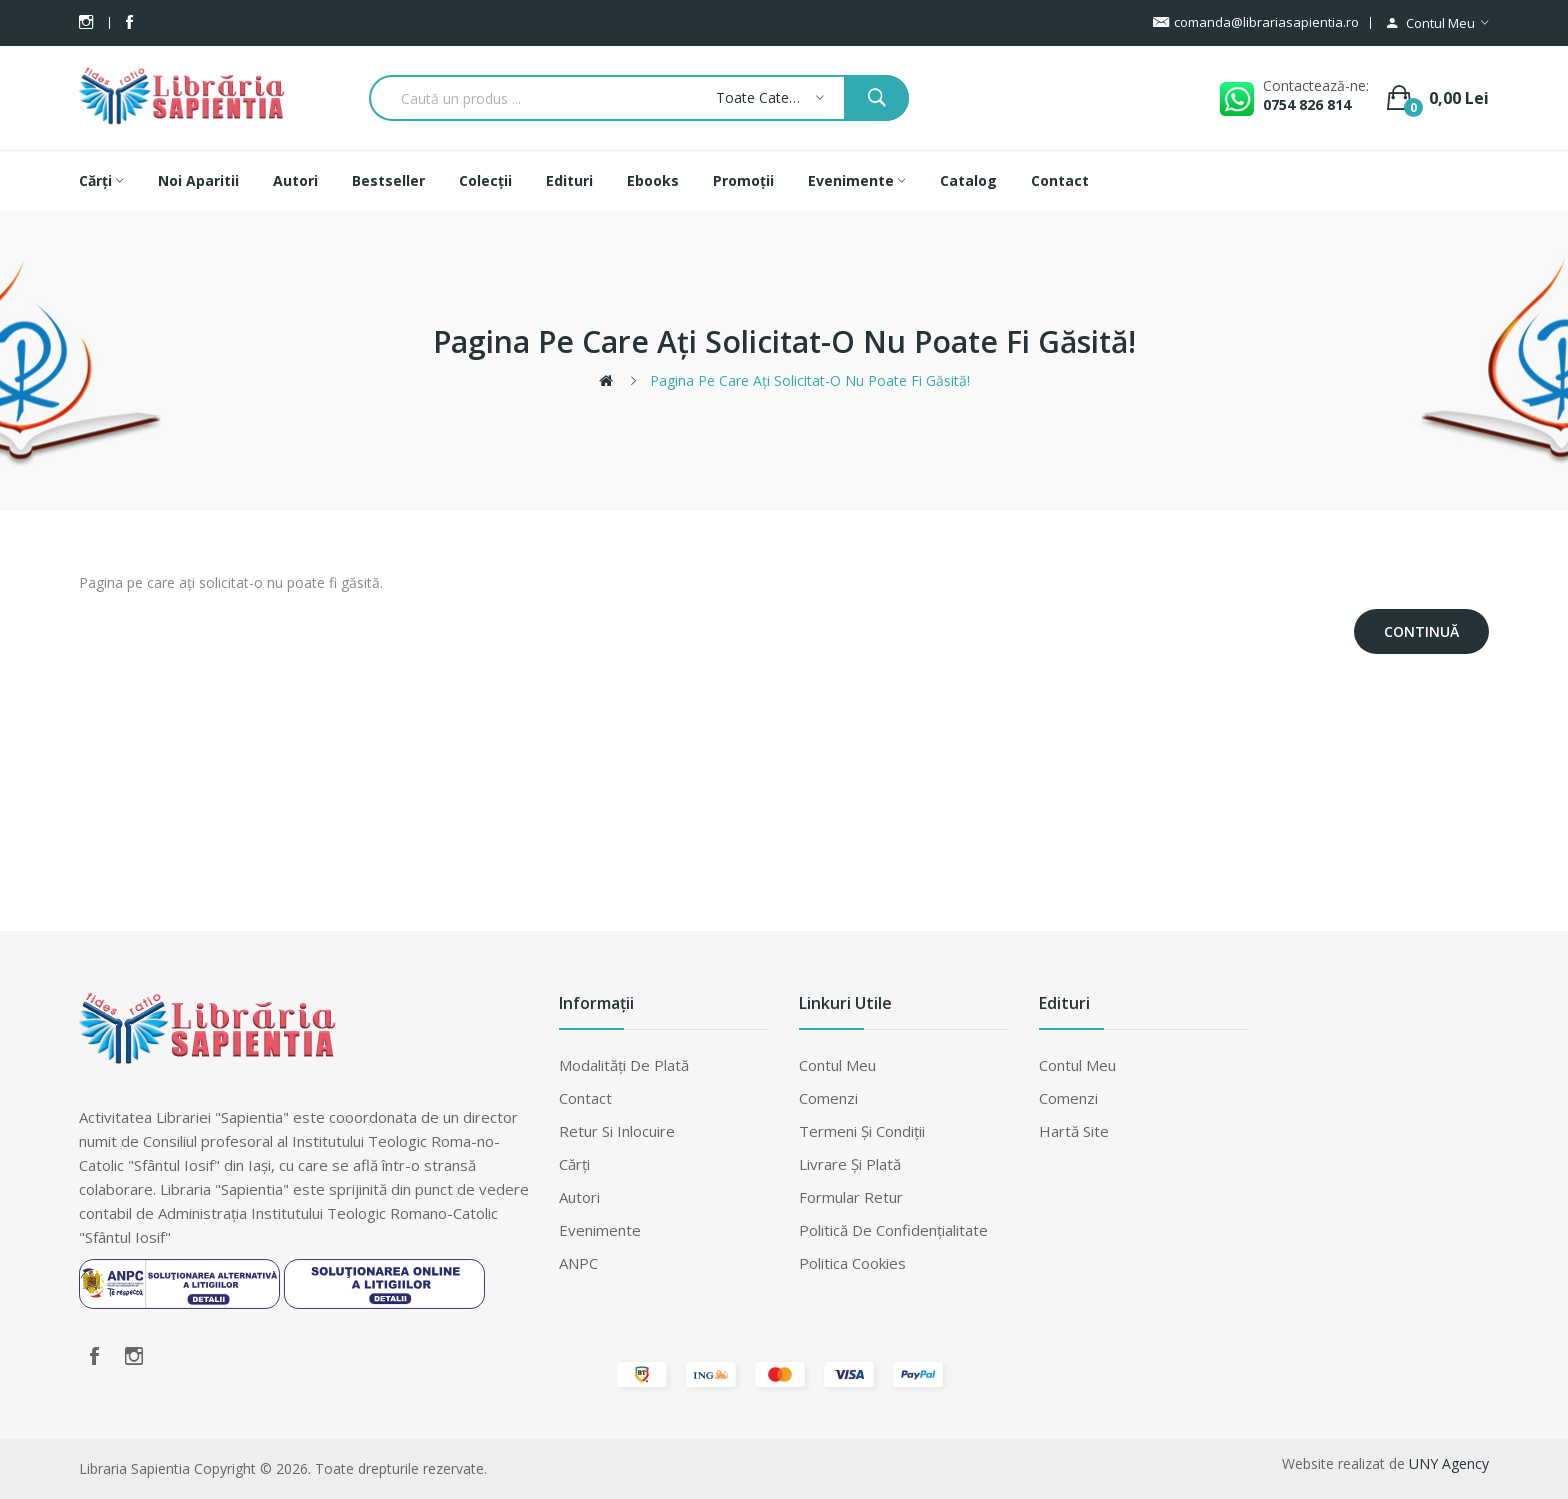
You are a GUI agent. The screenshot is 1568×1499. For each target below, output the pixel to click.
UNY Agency (1449, 1463)
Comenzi (828, 1098)
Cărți (574, 1164)
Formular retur (851, 1197)
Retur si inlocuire (617, 1131)
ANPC (578, 1263)
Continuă (1421, 631)
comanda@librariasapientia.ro (1256, 22)
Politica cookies (852, 1263)
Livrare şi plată (850, 1164)
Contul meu (837, 1065)
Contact (585, 1098)
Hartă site (1074, 1131)
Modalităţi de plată (624, 1065)
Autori (579, 1197)
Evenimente (600, 1230)
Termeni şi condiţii (862, 1131)
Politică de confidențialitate (893, 1230)
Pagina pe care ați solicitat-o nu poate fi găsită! (810, 380)
